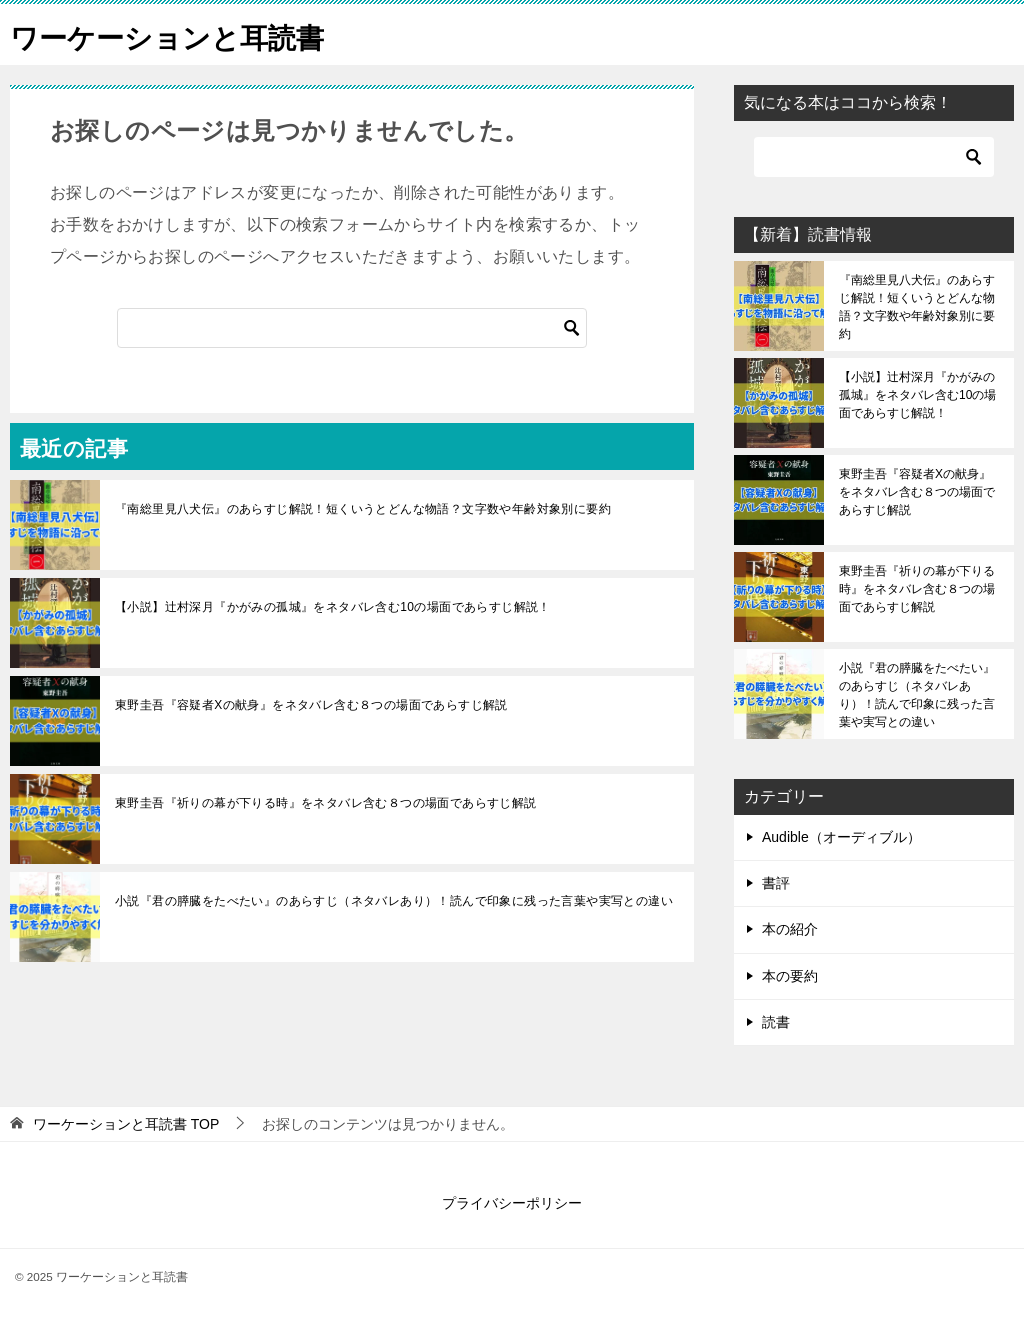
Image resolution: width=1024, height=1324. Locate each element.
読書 (776, 1022)
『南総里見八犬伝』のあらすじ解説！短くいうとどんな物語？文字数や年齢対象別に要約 (363, 509)
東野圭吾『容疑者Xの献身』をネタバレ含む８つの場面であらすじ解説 (311, 705)
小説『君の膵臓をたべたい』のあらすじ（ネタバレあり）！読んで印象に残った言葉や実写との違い (394, 901)
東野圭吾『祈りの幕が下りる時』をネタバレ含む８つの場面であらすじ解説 (326, 803)
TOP (126, 1124)
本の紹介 (790, 929)
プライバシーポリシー (512, 1203)
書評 (776, 883)
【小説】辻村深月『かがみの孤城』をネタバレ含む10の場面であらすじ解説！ (333, 607)
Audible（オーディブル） (841, 837)
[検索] (352, 328)
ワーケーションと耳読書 (178, 34)
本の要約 (790, 976)
